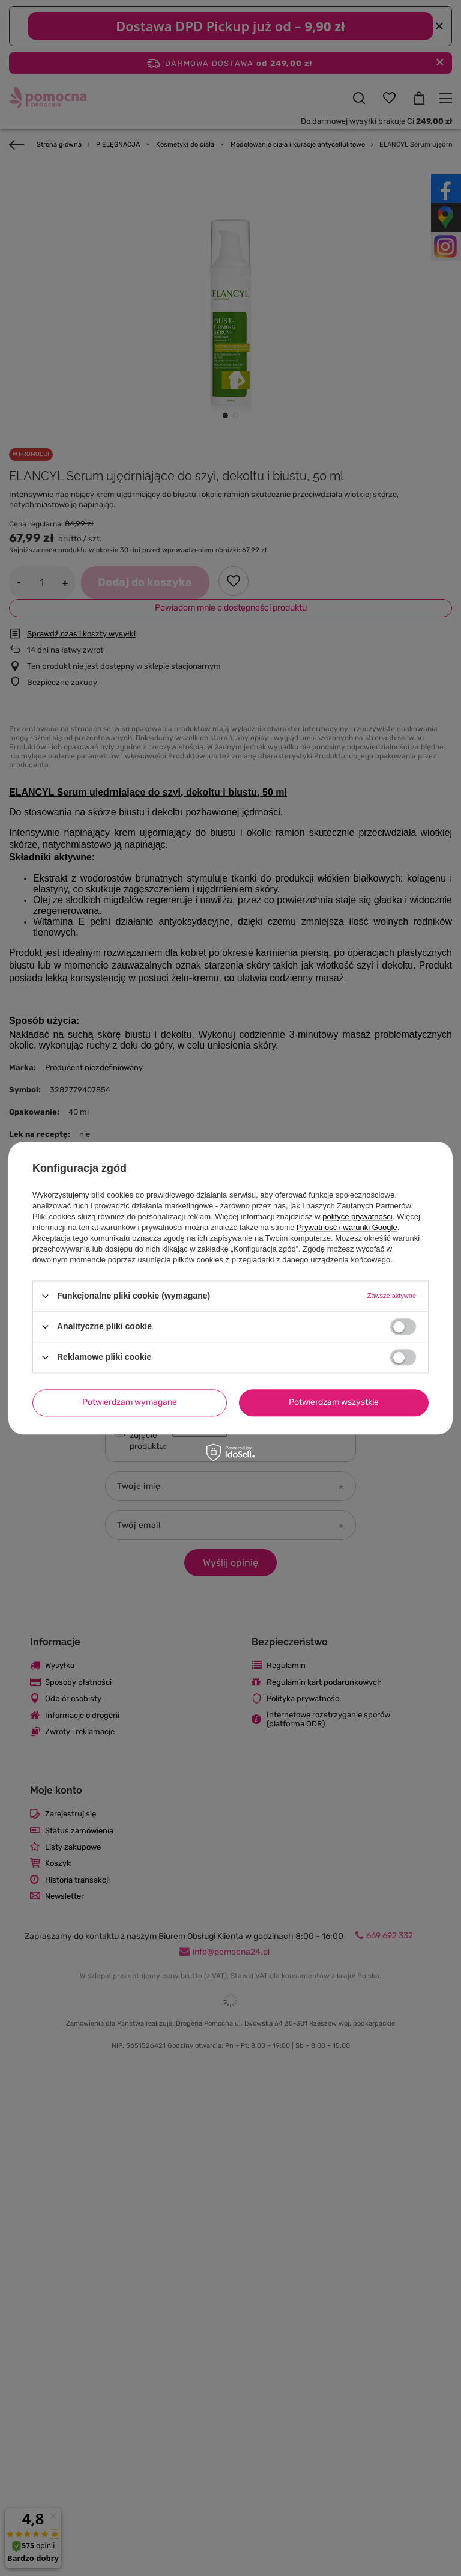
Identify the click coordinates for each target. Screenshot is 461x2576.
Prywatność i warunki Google (347, 1227)
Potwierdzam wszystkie (334, 1402)
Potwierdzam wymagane (129, 1402)
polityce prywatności (357, 1216)
